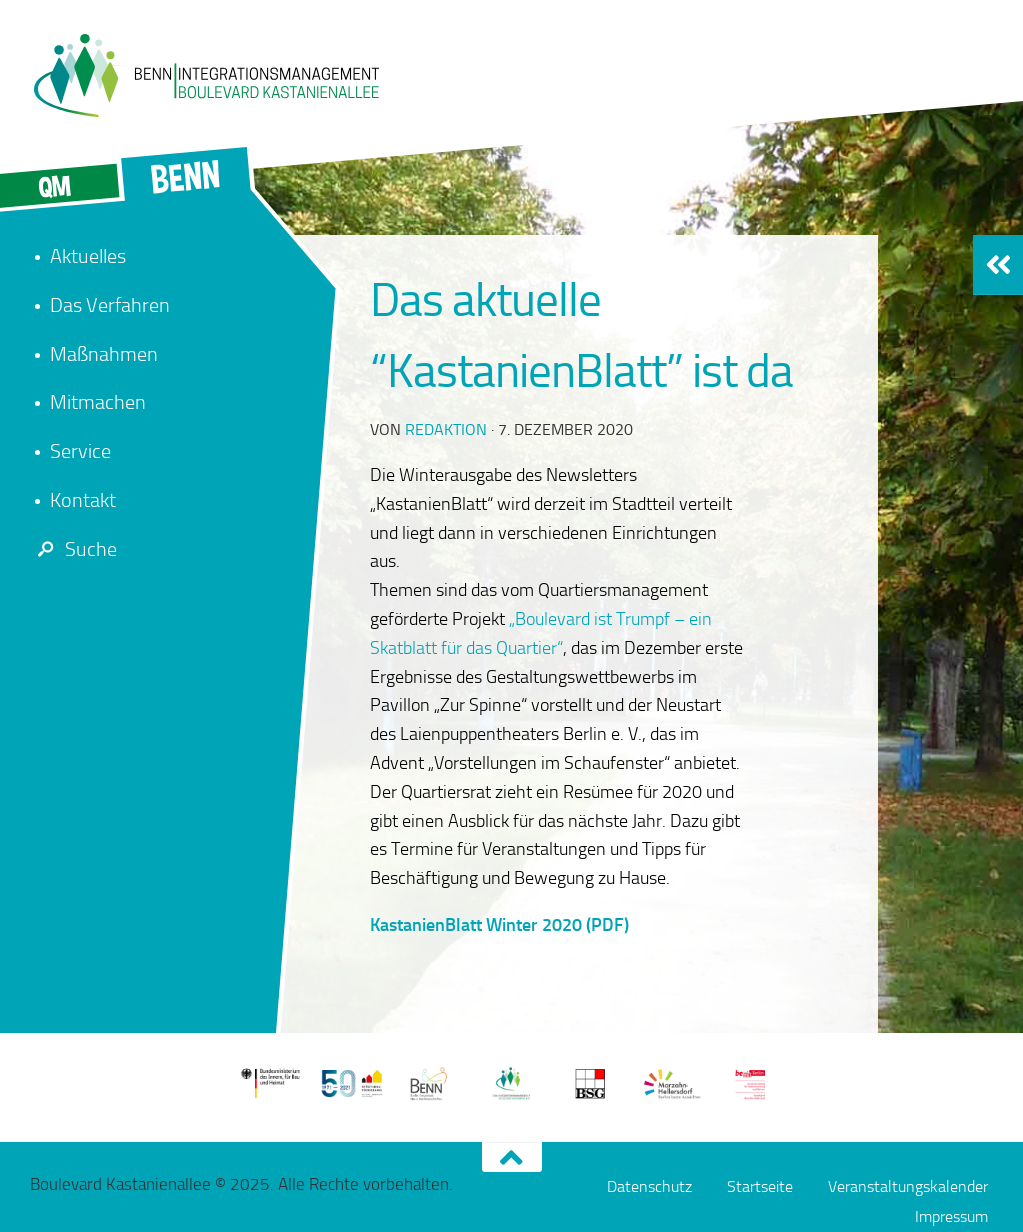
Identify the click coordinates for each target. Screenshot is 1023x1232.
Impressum (951, 1216)
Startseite (760, 1186)
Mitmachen (98, 402)
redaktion (446, 429)
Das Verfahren (110, 305)
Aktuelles (88, 256)
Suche (73, 549)
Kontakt (83, 500)
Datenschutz (649, 1186)
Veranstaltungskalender (908, 1186)
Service (80, 451)
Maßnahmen (104, 354)
